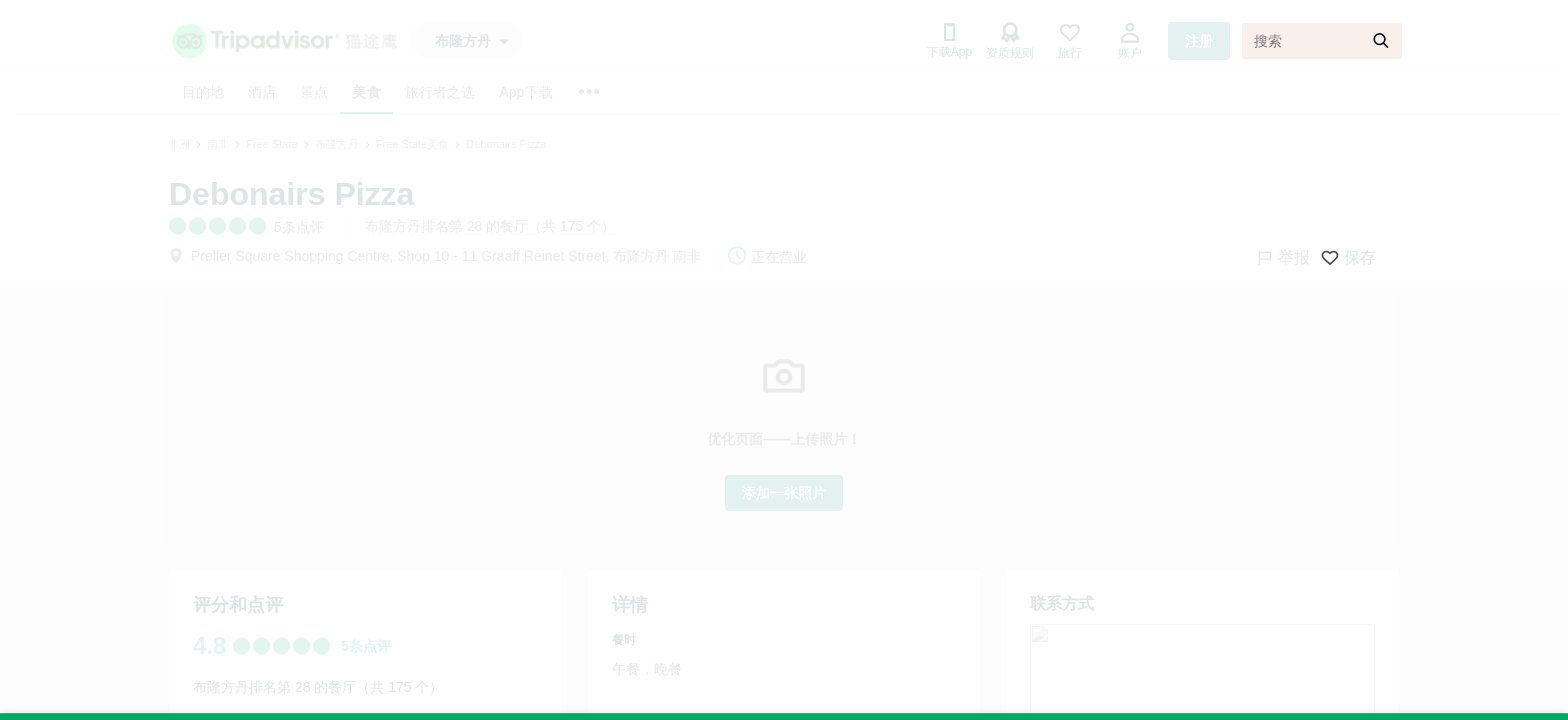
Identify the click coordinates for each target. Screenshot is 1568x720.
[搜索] (1322, 41)
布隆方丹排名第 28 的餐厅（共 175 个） (490, 226)
